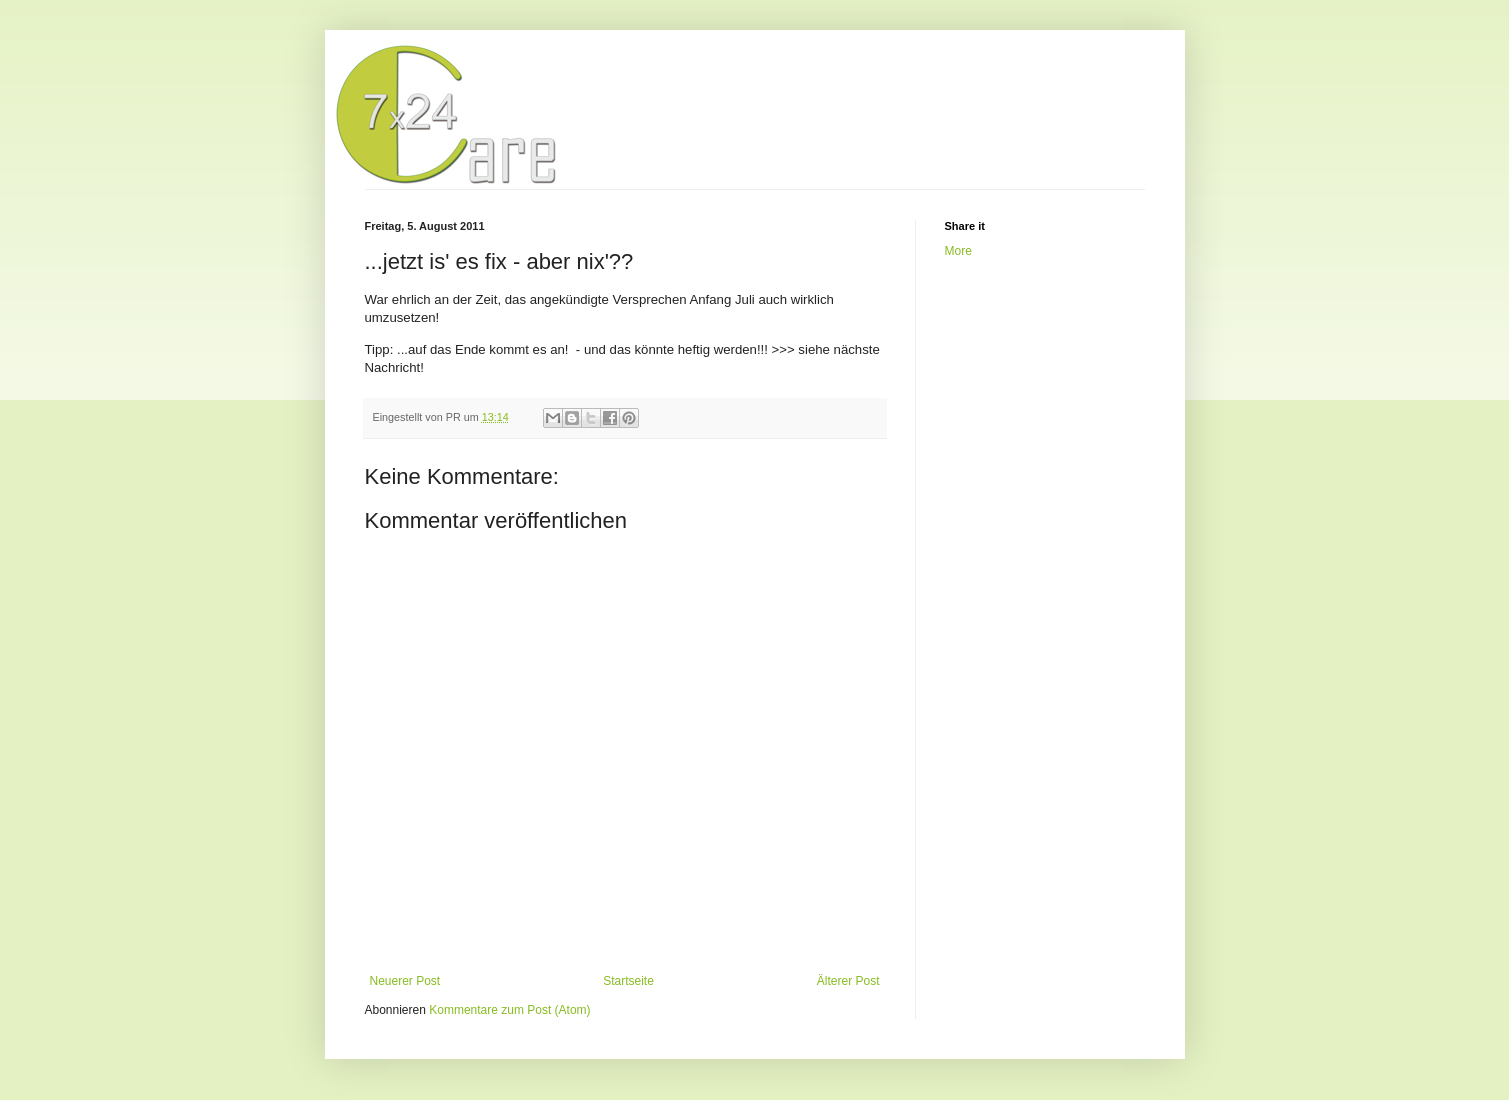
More (958, 251)
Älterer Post (848, 981)
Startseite (628, 981)
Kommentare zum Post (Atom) (509, 1010)
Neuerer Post (405, 981)
